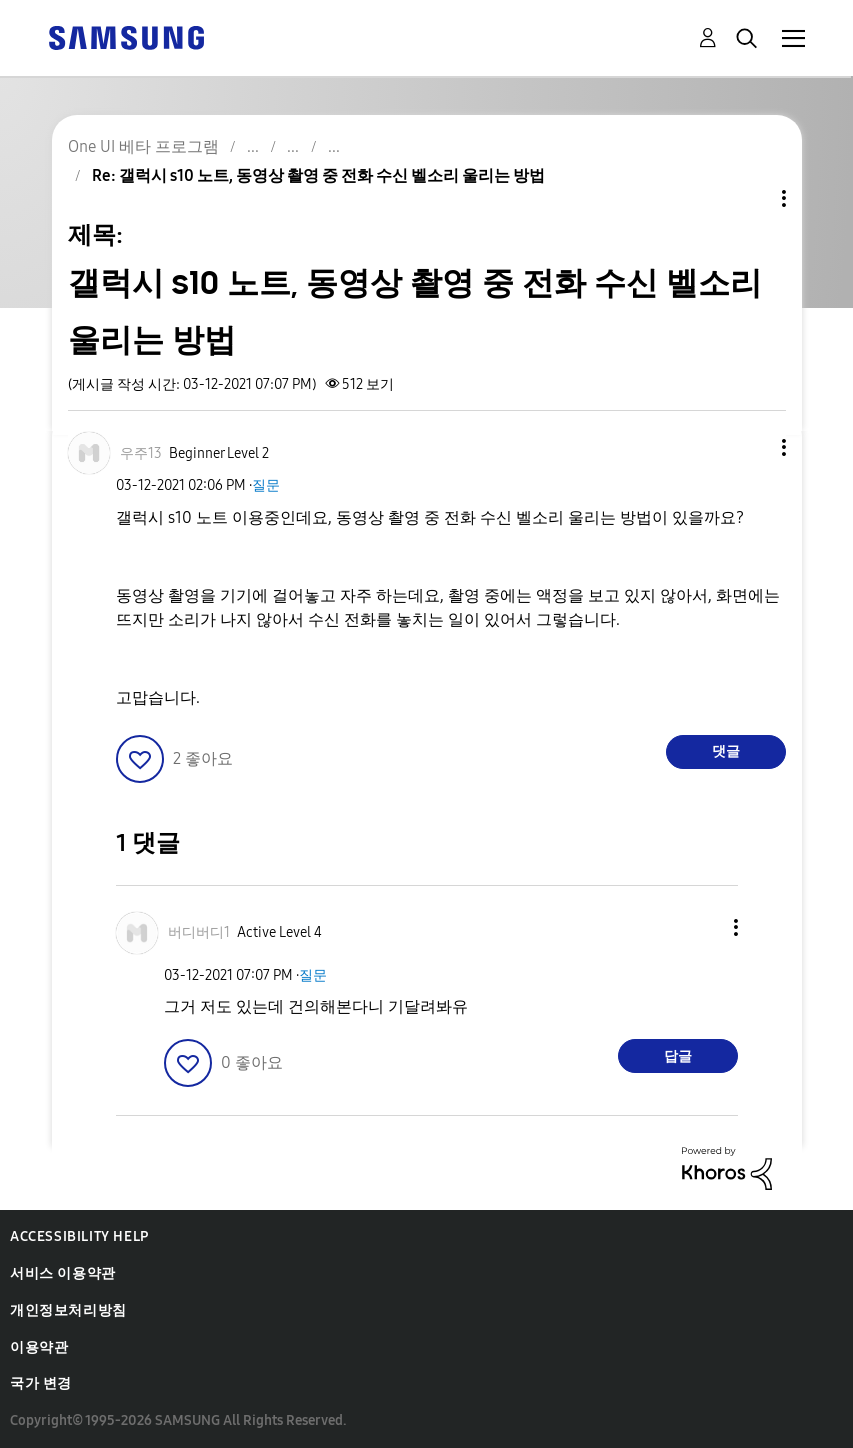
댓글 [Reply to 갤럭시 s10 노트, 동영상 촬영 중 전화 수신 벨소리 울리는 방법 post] (726, 751)
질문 (266, 485)
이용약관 (39, 1347)
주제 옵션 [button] (750, 198)
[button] (750, 447)
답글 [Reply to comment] (678, 1056)
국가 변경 (41, 1383)
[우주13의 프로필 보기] (141, 453)
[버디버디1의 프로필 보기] (199, 932)
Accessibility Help (79, 1236)
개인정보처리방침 (68, 1310)
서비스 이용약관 (63, 1273)
